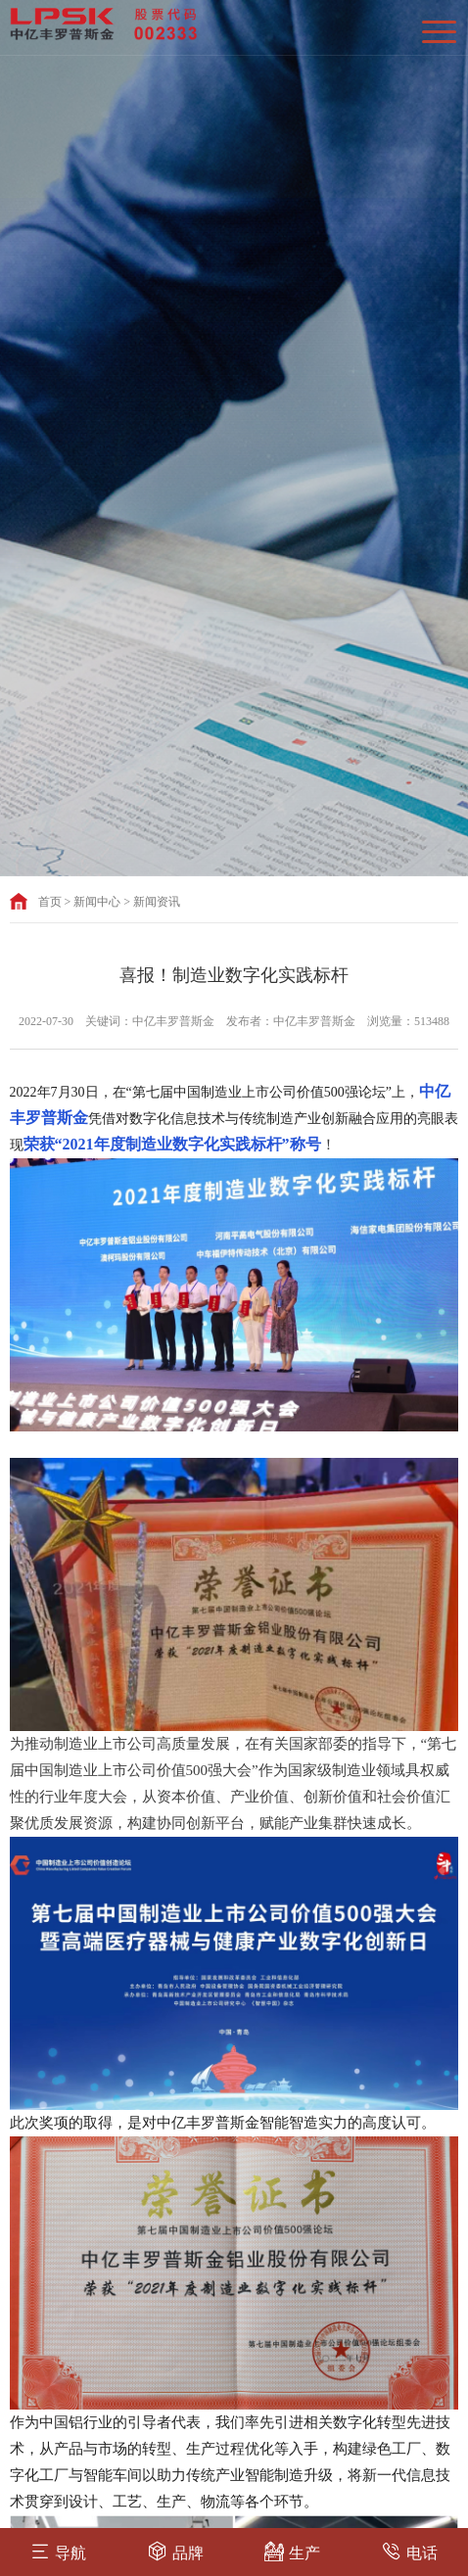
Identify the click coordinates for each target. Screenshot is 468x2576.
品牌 (176, 2551)
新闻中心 (96, 902)
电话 (410, 2551)
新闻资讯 (156, 902)
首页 (50, 902)
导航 (58, 2551)
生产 (292, 2551)
